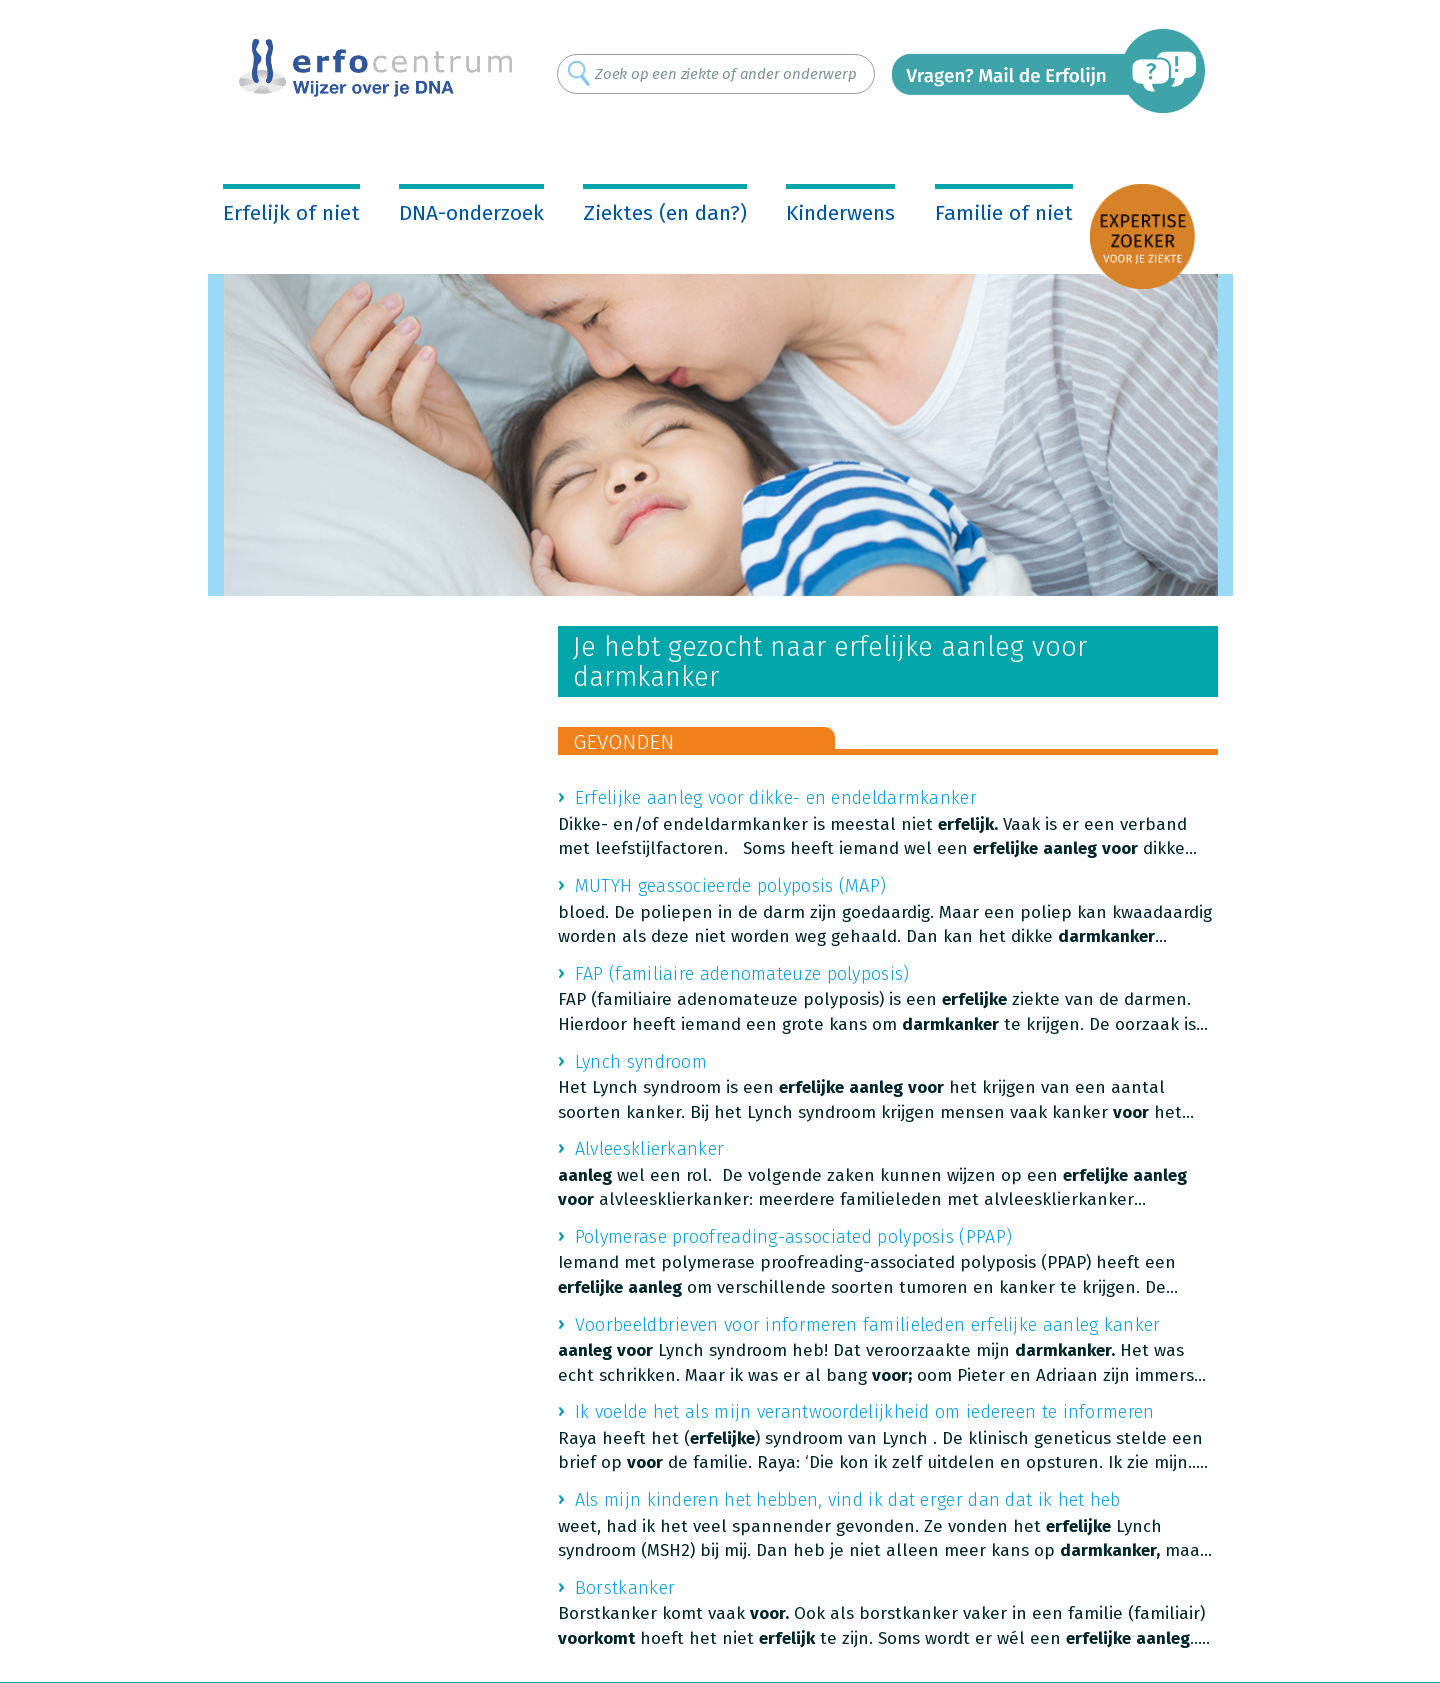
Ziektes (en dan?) (665, 213)
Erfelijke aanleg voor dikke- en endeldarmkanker (776, 798)
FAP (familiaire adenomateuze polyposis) (742, 974)
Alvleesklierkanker (649, 1149)
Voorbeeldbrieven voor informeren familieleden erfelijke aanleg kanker (868, 1325)
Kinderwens (840, 213)
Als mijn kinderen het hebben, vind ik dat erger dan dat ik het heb (848, 1500)
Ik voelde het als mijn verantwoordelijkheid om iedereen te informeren (865, 1412)
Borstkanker (625, 1588)
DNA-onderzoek (471, 213)
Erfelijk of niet (291, 213)
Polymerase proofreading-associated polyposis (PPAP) (793, 1237)
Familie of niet (1004, 213)
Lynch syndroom (641, 1062)
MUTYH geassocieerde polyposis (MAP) (731, 886)
